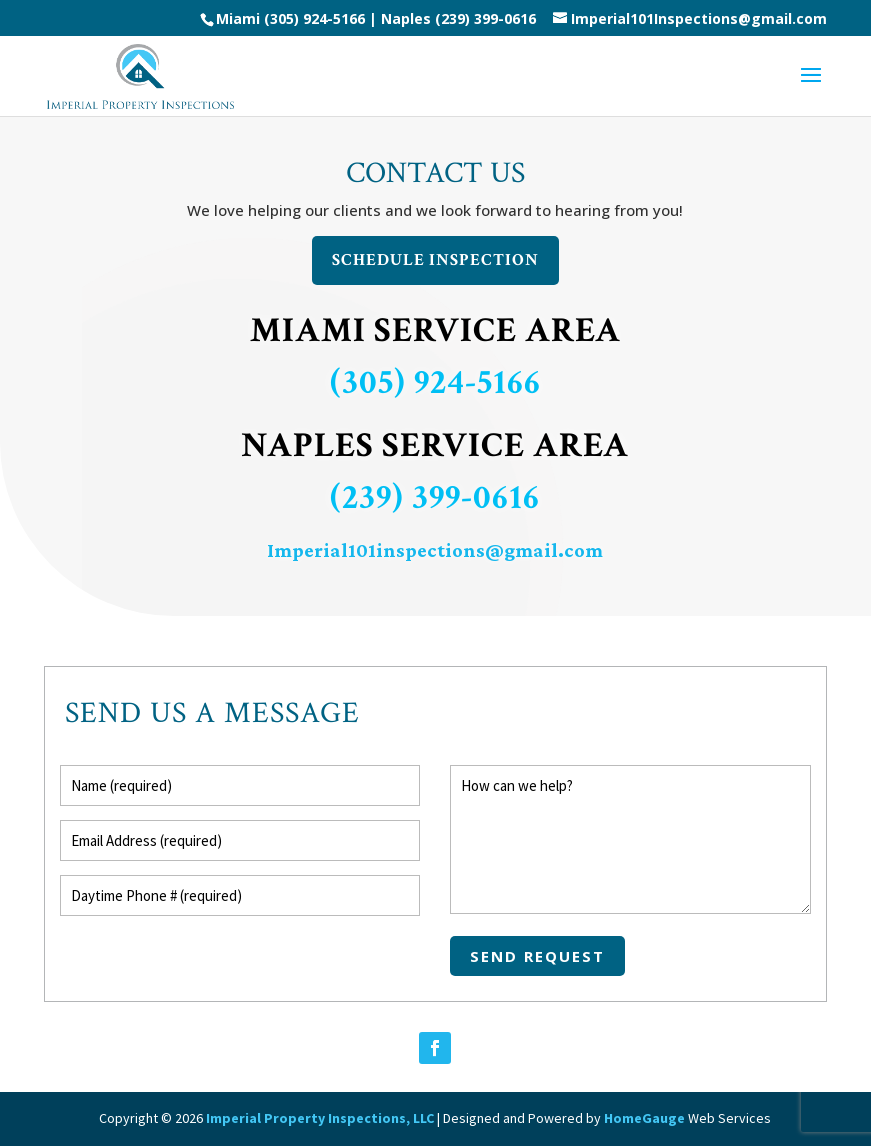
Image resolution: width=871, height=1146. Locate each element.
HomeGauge (644, 1118)
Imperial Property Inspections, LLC (320, 1118)
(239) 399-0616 (485, 18)
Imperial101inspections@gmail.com (435, 550)
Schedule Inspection (435, 260)
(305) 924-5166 (435, 382)
